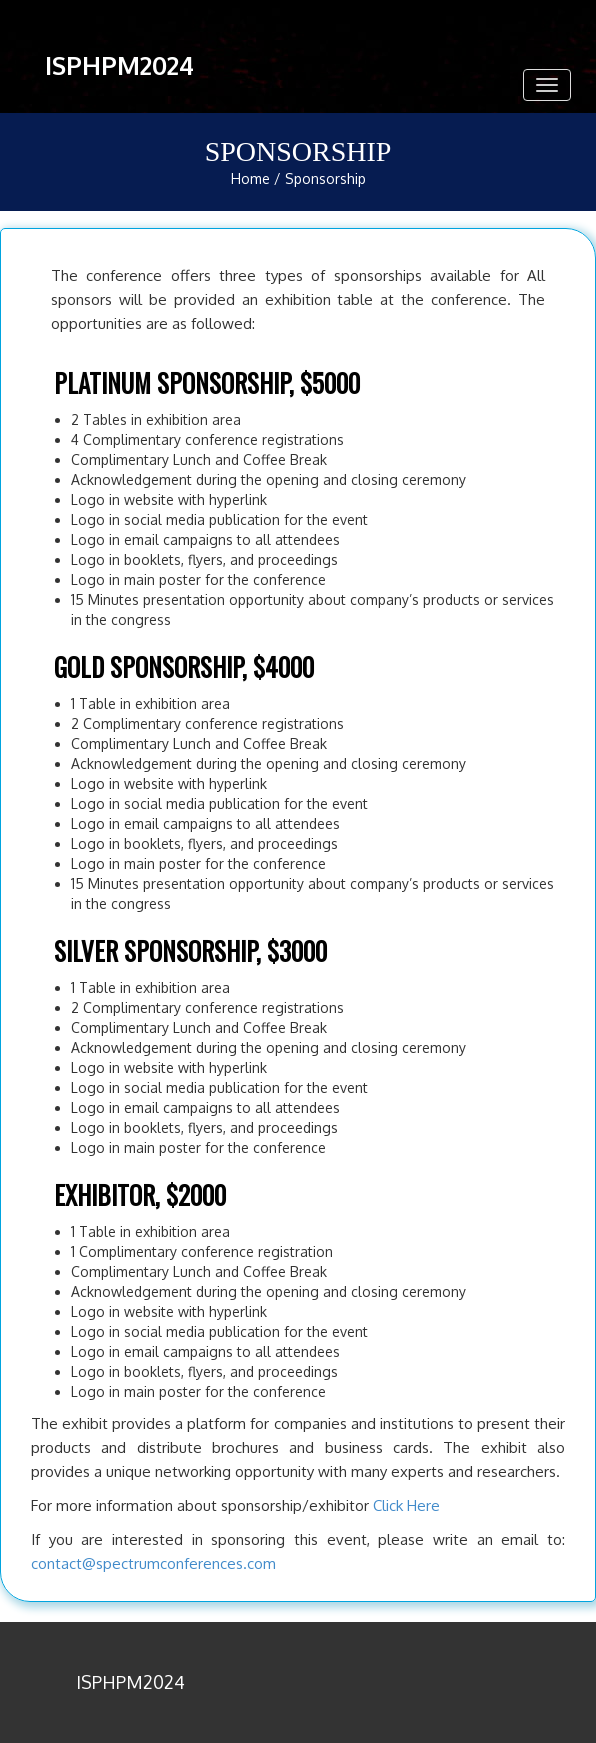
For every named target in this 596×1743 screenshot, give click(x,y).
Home (250, 178)
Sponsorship (325, 178)
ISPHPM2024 (119, 65)
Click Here (406, 1505)
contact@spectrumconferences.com (153, 1563)
